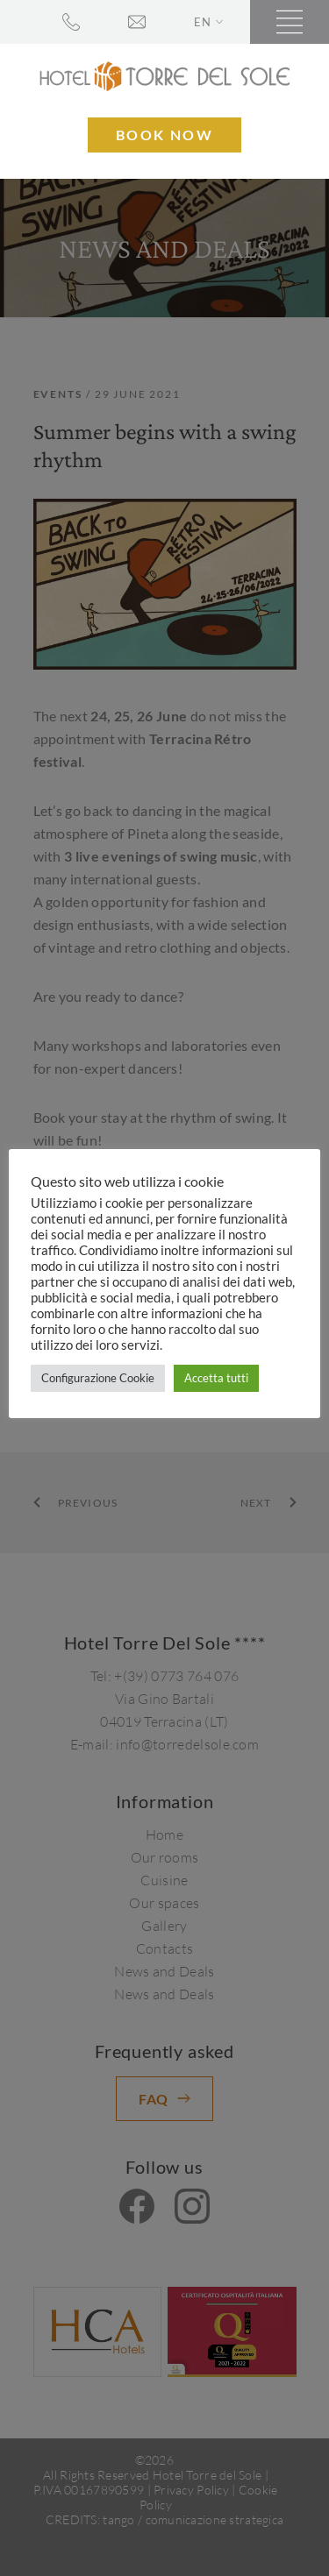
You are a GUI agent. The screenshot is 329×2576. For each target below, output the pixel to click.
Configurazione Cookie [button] (97, 1378)
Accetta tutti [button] (216, 1378)
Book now (164, 134)
